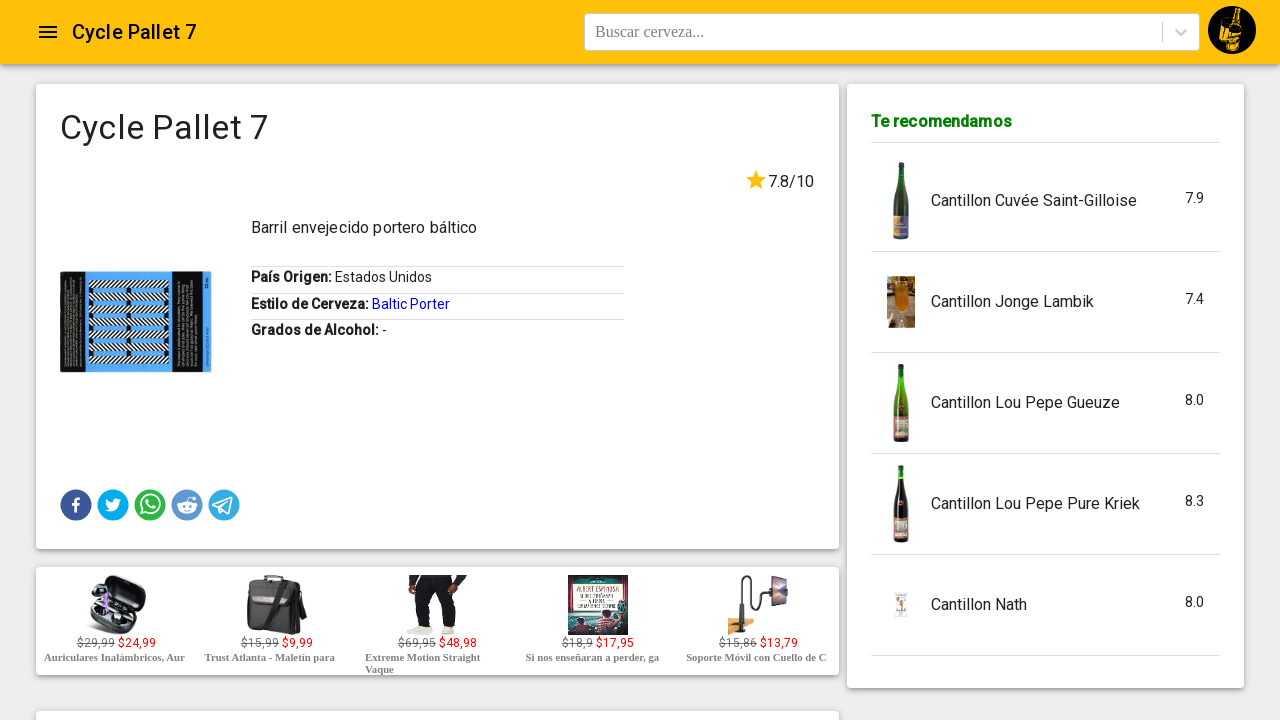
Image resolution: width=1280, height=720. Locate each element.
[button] (76, 505)
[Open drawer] (48, 32)
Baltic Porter (411, 304)
